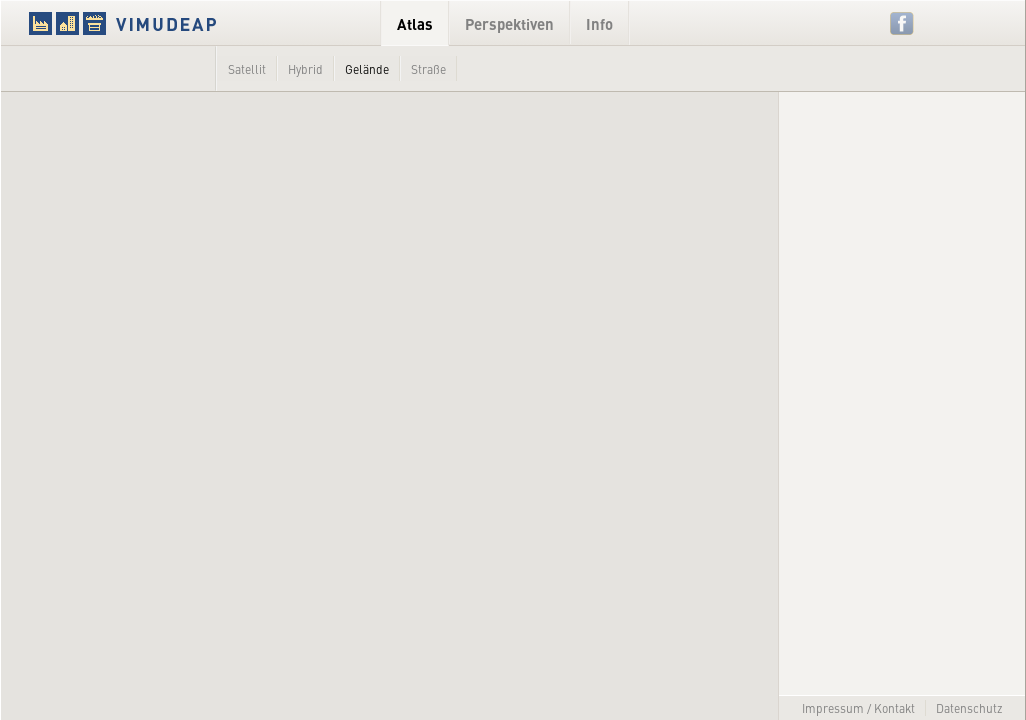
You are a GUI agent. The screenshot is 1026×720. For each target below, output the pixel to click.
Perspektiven (509, 23)
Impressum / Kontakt (858, 708)
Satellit (247, 69)
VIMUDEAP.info (161, 23)
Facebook (902, 23)
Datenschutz (969, 708)
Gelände (367, 69)
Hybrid (305, 69)
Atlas (415, 23)
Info (599, 23)
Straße (428, 69)
